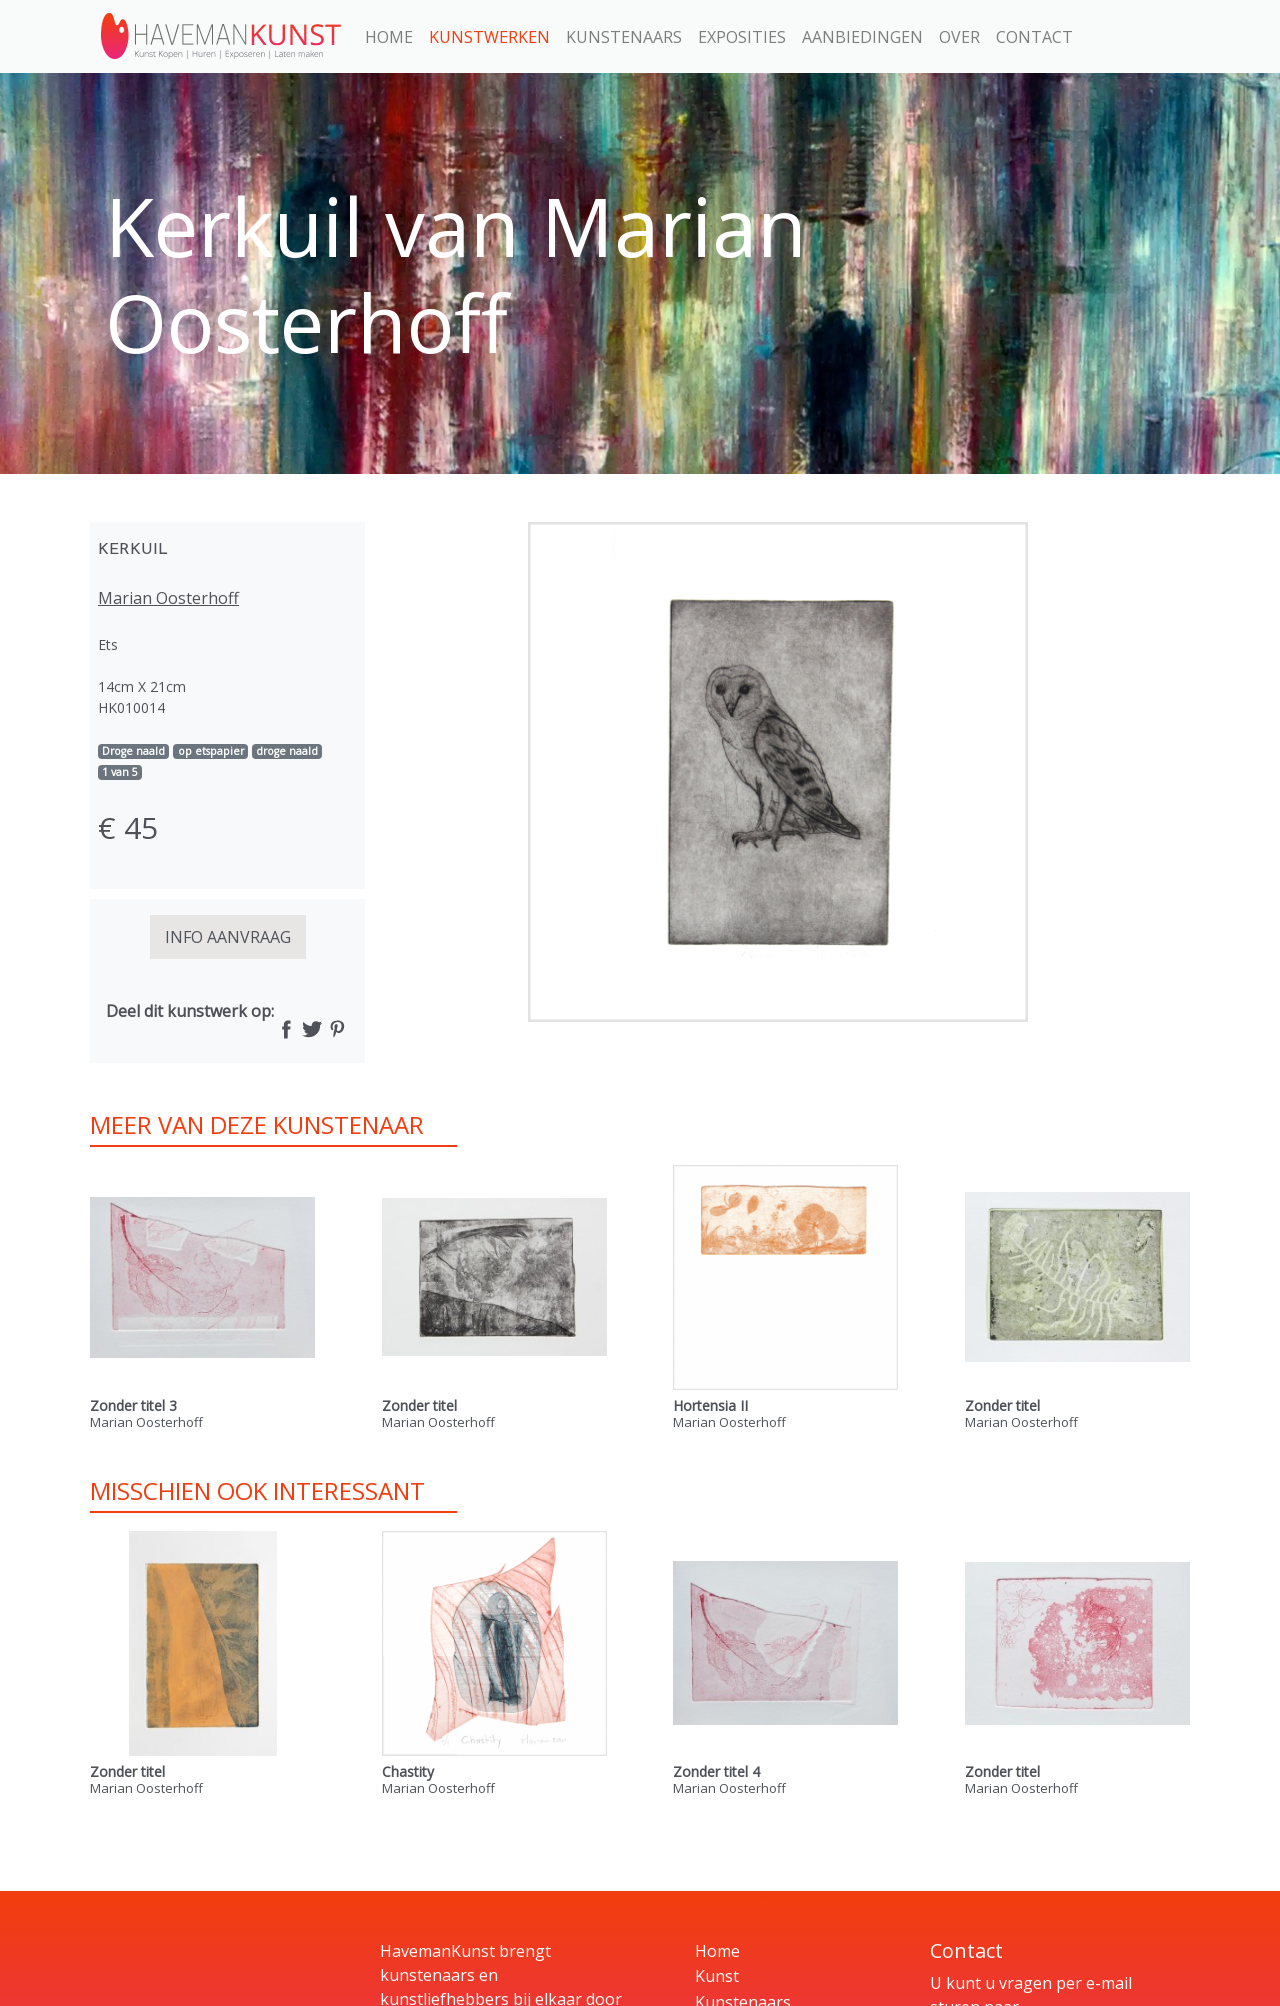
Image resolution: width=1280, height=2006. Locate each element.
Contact (1034, 37)
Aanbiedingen (862, 37)
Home (389, 37)
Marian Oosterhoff (168, 598)
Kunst (717, 1976)
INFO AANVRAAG (228, 937)
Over (959, 37)
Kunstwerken (489, 37)
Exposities (742, 37)
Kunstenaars (624, 37)
